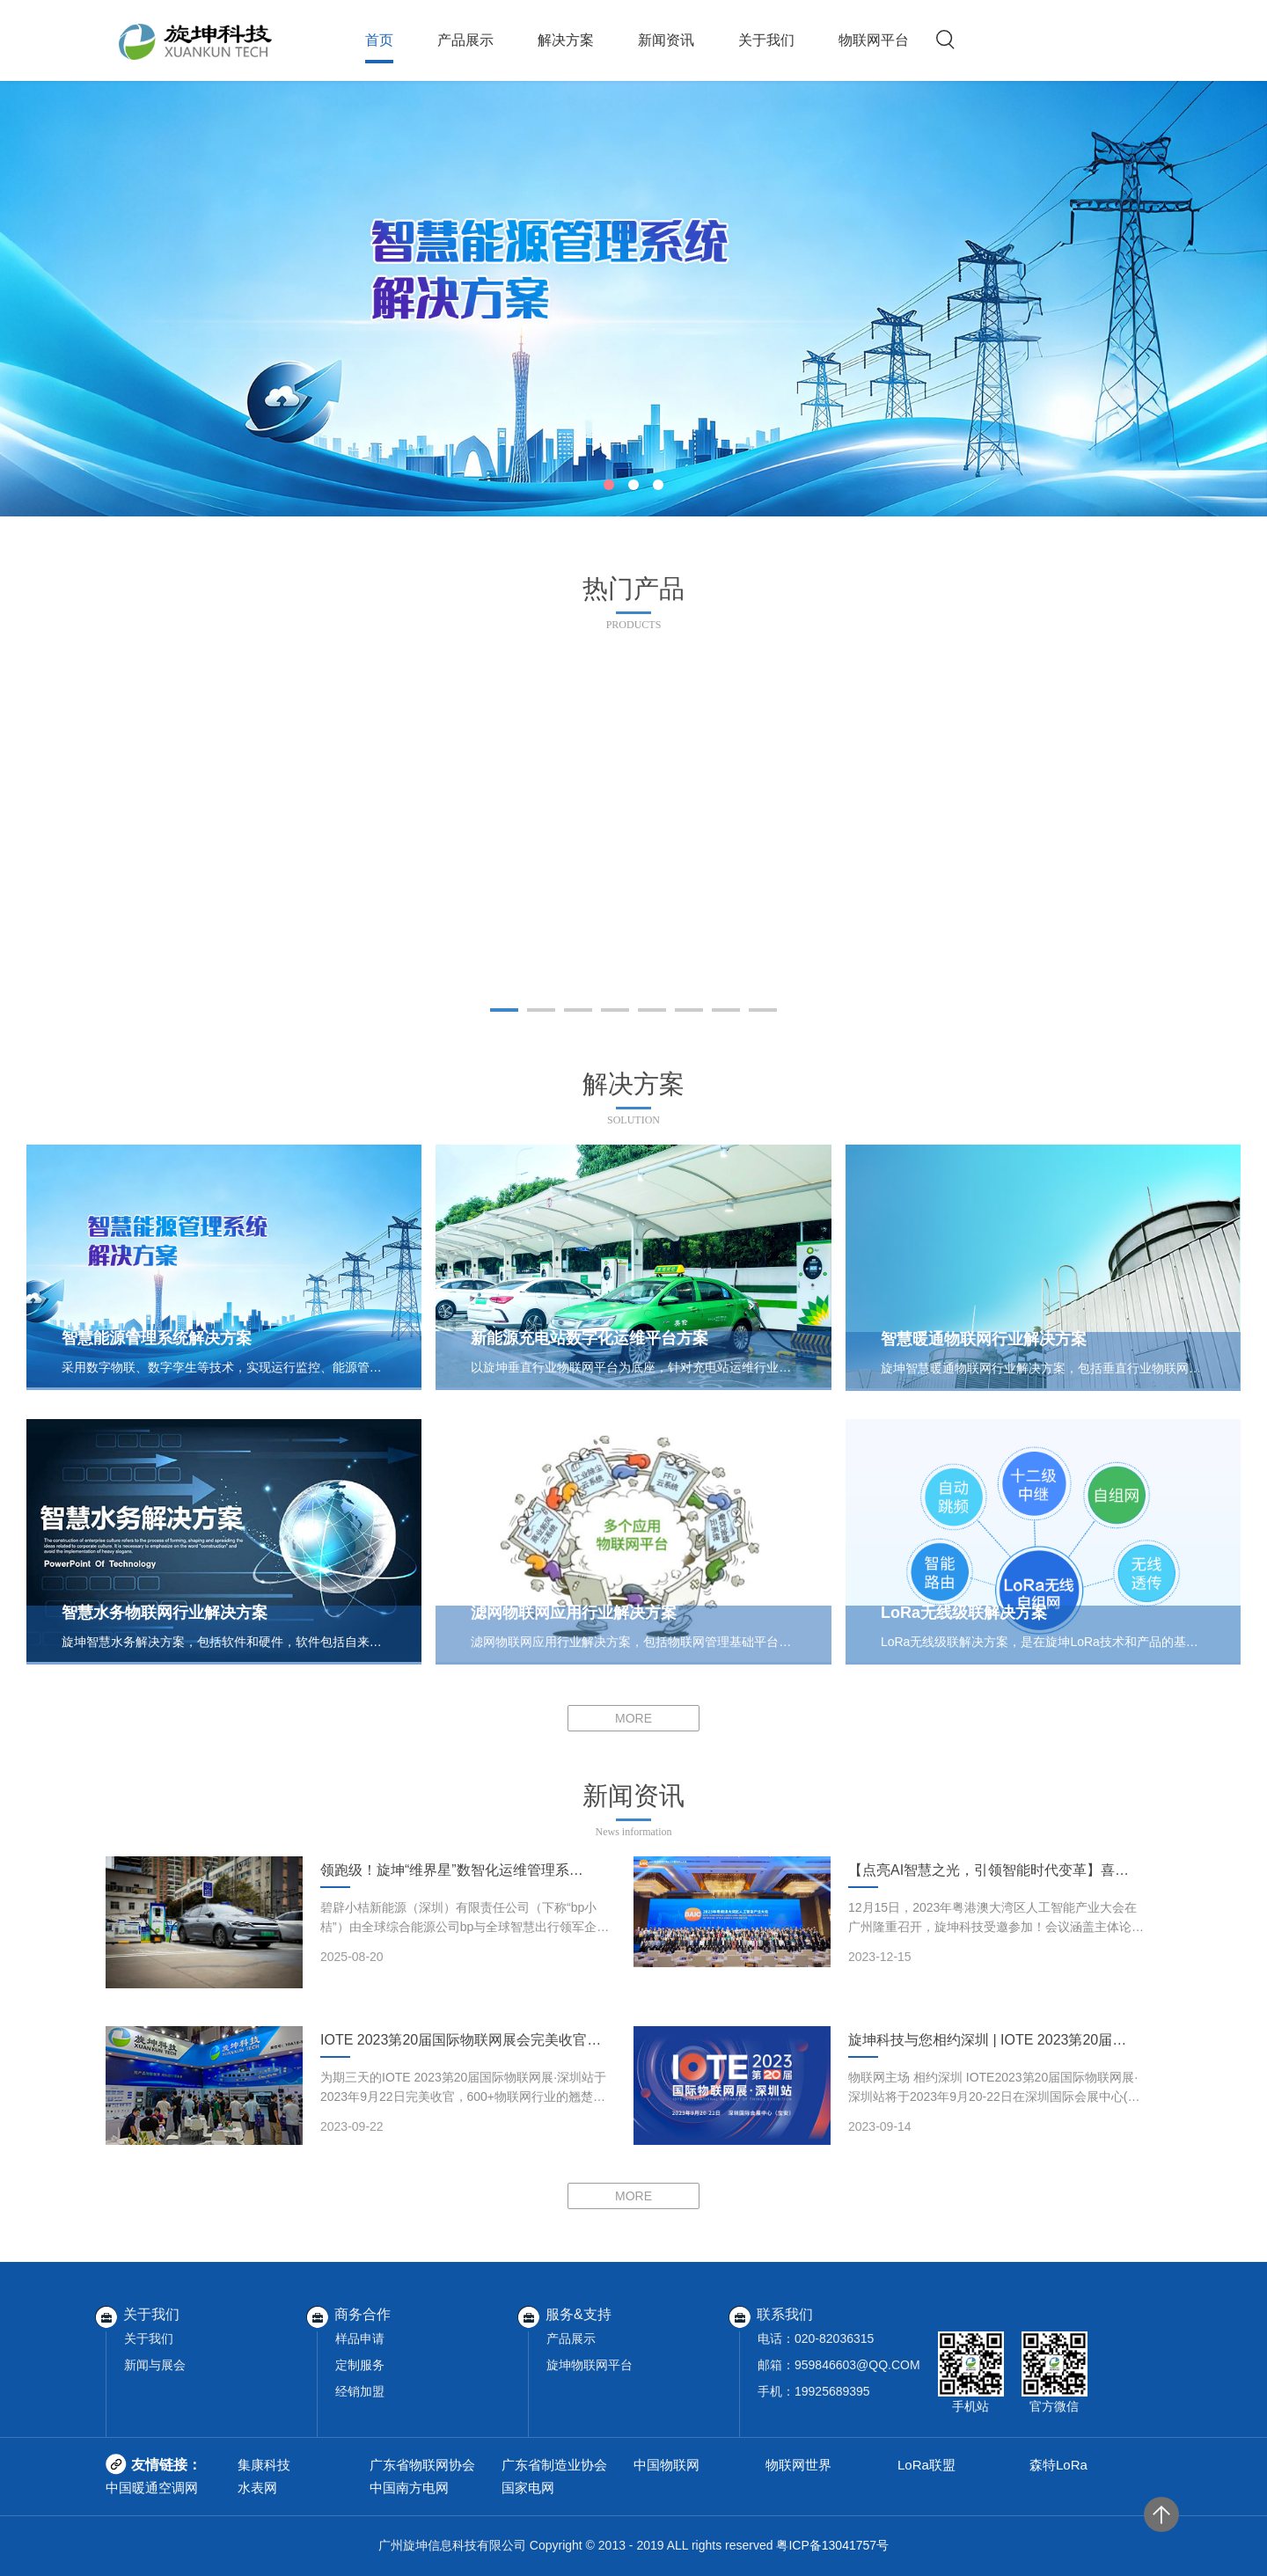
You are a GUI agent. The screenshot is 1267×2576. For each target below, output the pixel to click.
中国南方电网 (409, 2487)
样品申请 (359, 2338)
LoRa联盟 (926, 2464)
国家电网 (528, 2487)
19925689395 (832, 2391)
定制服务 (359, 2365)
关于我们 (766, 40)
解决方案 (566, 40)
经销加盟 (359, 2391)
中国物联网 (666, 2464)
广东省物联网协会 (422, 2464)
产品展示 (465, 40)
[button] (609, 484)
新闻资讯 (666, 40)
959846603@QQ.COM (857, 2365)
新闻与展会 (155, 2365)
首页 (379, 40)
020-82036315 (834, 2338)
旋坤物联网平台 (589, 2365)
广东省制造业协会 (554, 2464)
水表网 (257, 2487)
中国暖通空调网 (152, 2487)
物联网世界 (798, 2464)
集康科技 (264, 2464)
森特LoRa (1058, 2464)
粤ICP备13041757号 (832, 2545)
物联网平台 (874, 40)
